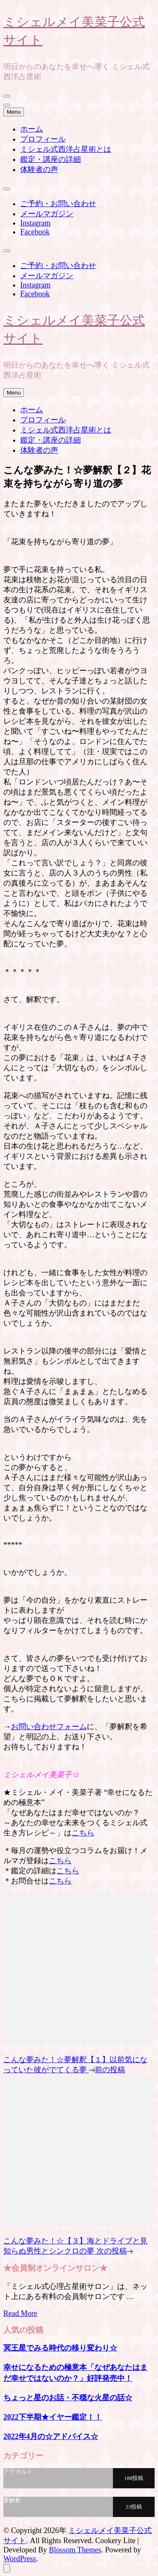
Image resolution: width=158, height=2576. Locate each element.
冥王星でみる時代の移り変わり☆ (60, 2348)
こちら (83, 1833)
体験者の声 (39, 169)
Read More (20, 2313)
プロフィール (43, 139)
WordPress (19, 2559)
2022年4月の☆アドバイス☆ (50, 2436)
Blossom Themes (75, 2550)
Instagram (35, 223)
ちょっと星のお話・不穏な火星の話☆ (67, 2397)
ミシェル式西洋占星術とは (65, 149)
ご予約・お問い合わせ (58, 203)
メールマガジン (46, 214)
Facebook (35, 232)
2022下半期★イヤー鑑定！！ (52, 2417)
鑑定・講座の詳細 (50, 159)
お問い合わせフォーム (49, 1726)
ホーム (31, 129)
